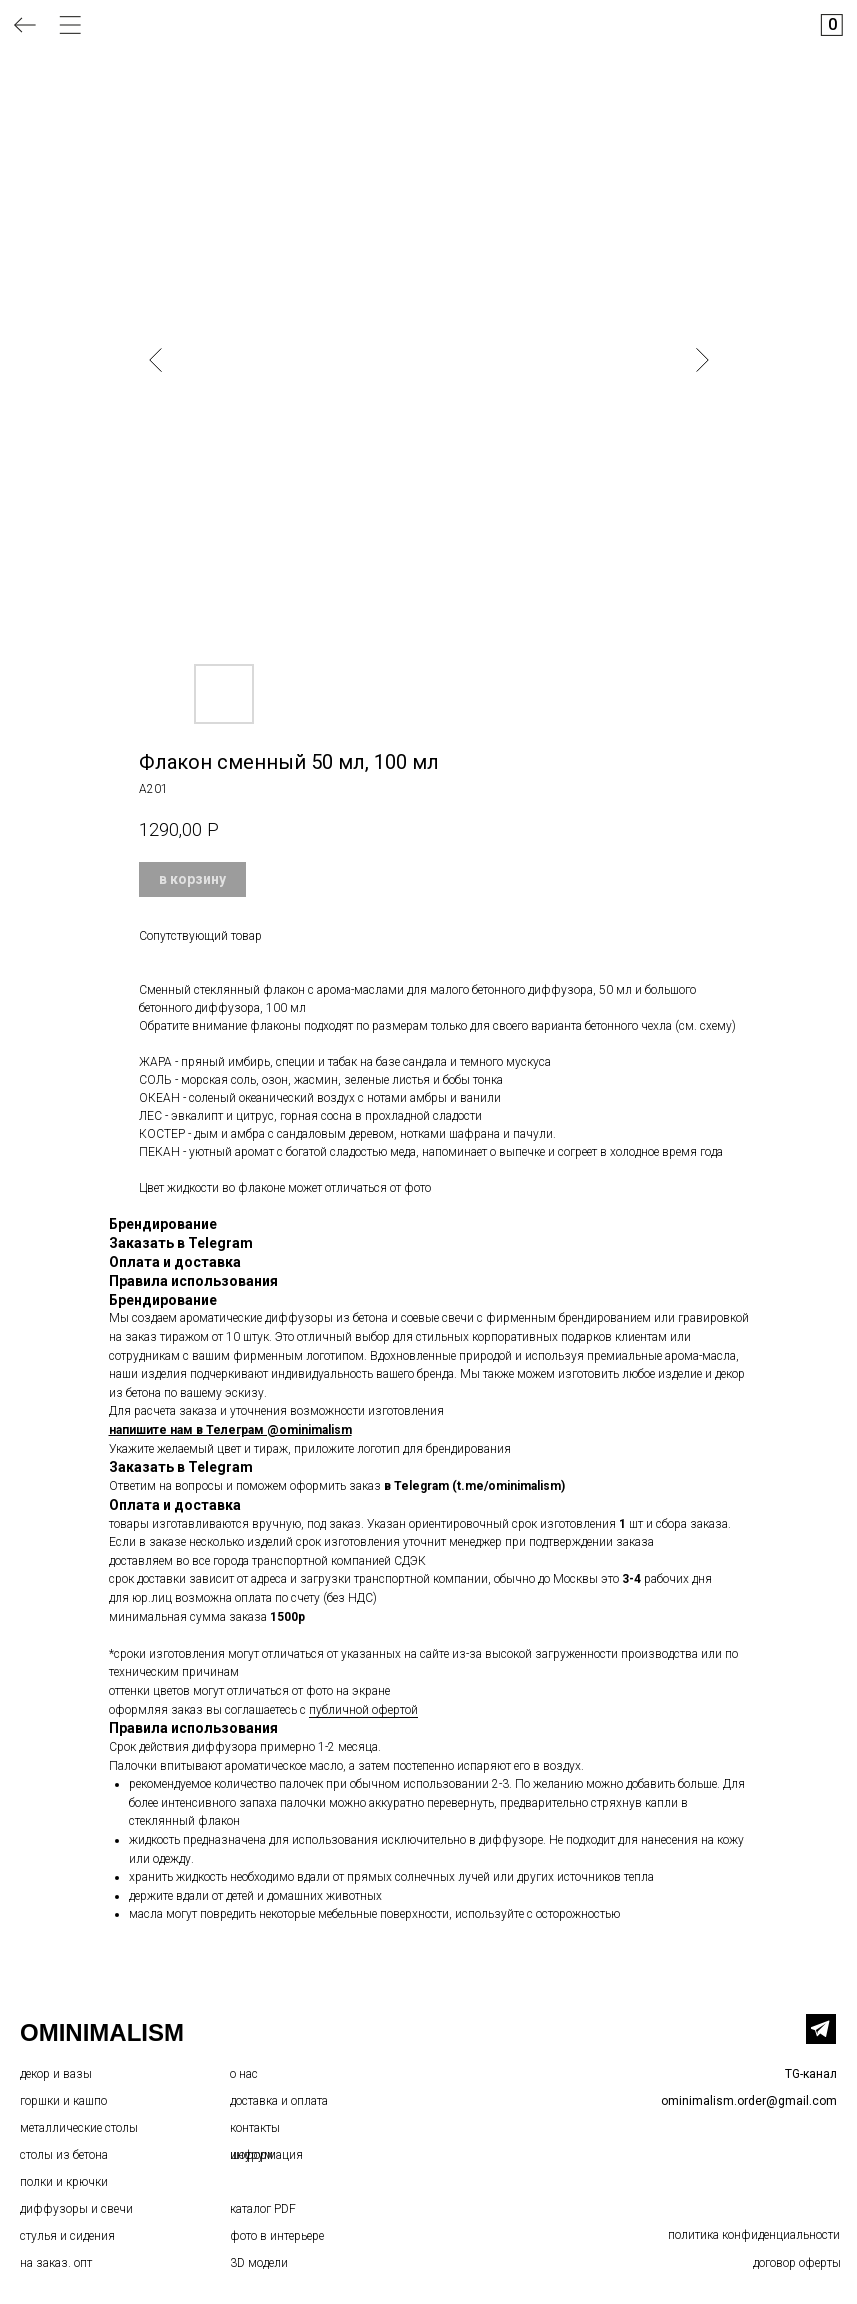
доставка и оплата (279, 2101)
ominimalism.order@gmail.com (749, 2101)
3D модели (259, 2263)
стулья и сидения (67, 2236)
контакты (255, 2128)
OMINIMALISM (102, 2032)
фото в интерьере (277, 2236)
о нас (244, 2074)
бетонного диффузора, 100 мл (222, 1008)
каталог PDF (263, 2209)
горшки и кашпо (63, 2101)
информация (266, 2155)
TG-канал (811, 2074)
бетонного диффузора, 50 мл (550, 990)
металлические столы (79, 2128)
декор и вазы (56, 2074)
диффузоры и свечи (76, 2209)
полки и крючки (64, 2182)
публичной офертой (363, 1710)
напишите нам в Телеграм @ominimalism (230, 1430)
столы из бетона (64, 2155)
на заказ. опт (56, 2263)
